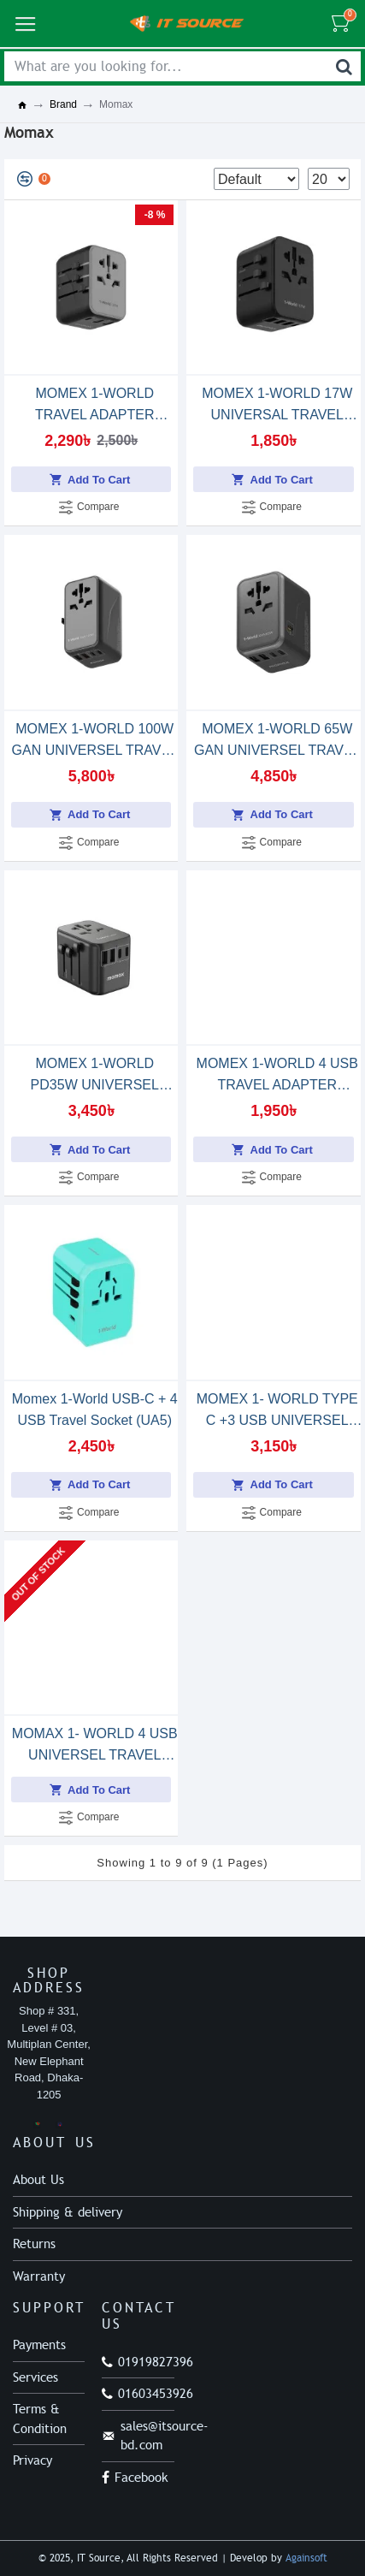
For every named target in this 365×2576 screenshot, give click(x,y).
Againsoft (306, 2558)
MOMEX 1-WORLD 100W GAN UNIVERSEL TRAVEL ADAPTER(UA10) (95, 741)
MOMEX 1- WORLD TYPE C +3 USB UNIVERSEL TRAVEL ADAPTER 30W (277, 1411)
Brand (63, 104)
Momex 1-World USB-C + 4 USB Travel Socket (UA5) (95, 1409)
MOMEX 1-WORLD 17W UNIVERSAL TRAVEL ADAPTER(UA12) (277, 405)
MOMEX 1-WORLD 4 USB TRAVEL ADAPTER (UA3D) (277, 1075)
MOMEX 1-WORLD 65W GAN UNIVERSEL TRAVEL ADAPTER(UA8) (277, 741)
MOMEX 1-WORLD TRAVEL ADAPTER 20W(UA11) (95, 405)
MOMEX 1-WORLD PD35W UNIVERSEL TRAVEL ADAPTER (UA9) (94, 1075)
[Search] (344, 66)
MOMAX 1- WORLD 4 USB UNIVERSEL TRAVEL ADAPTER (95, 1746)
